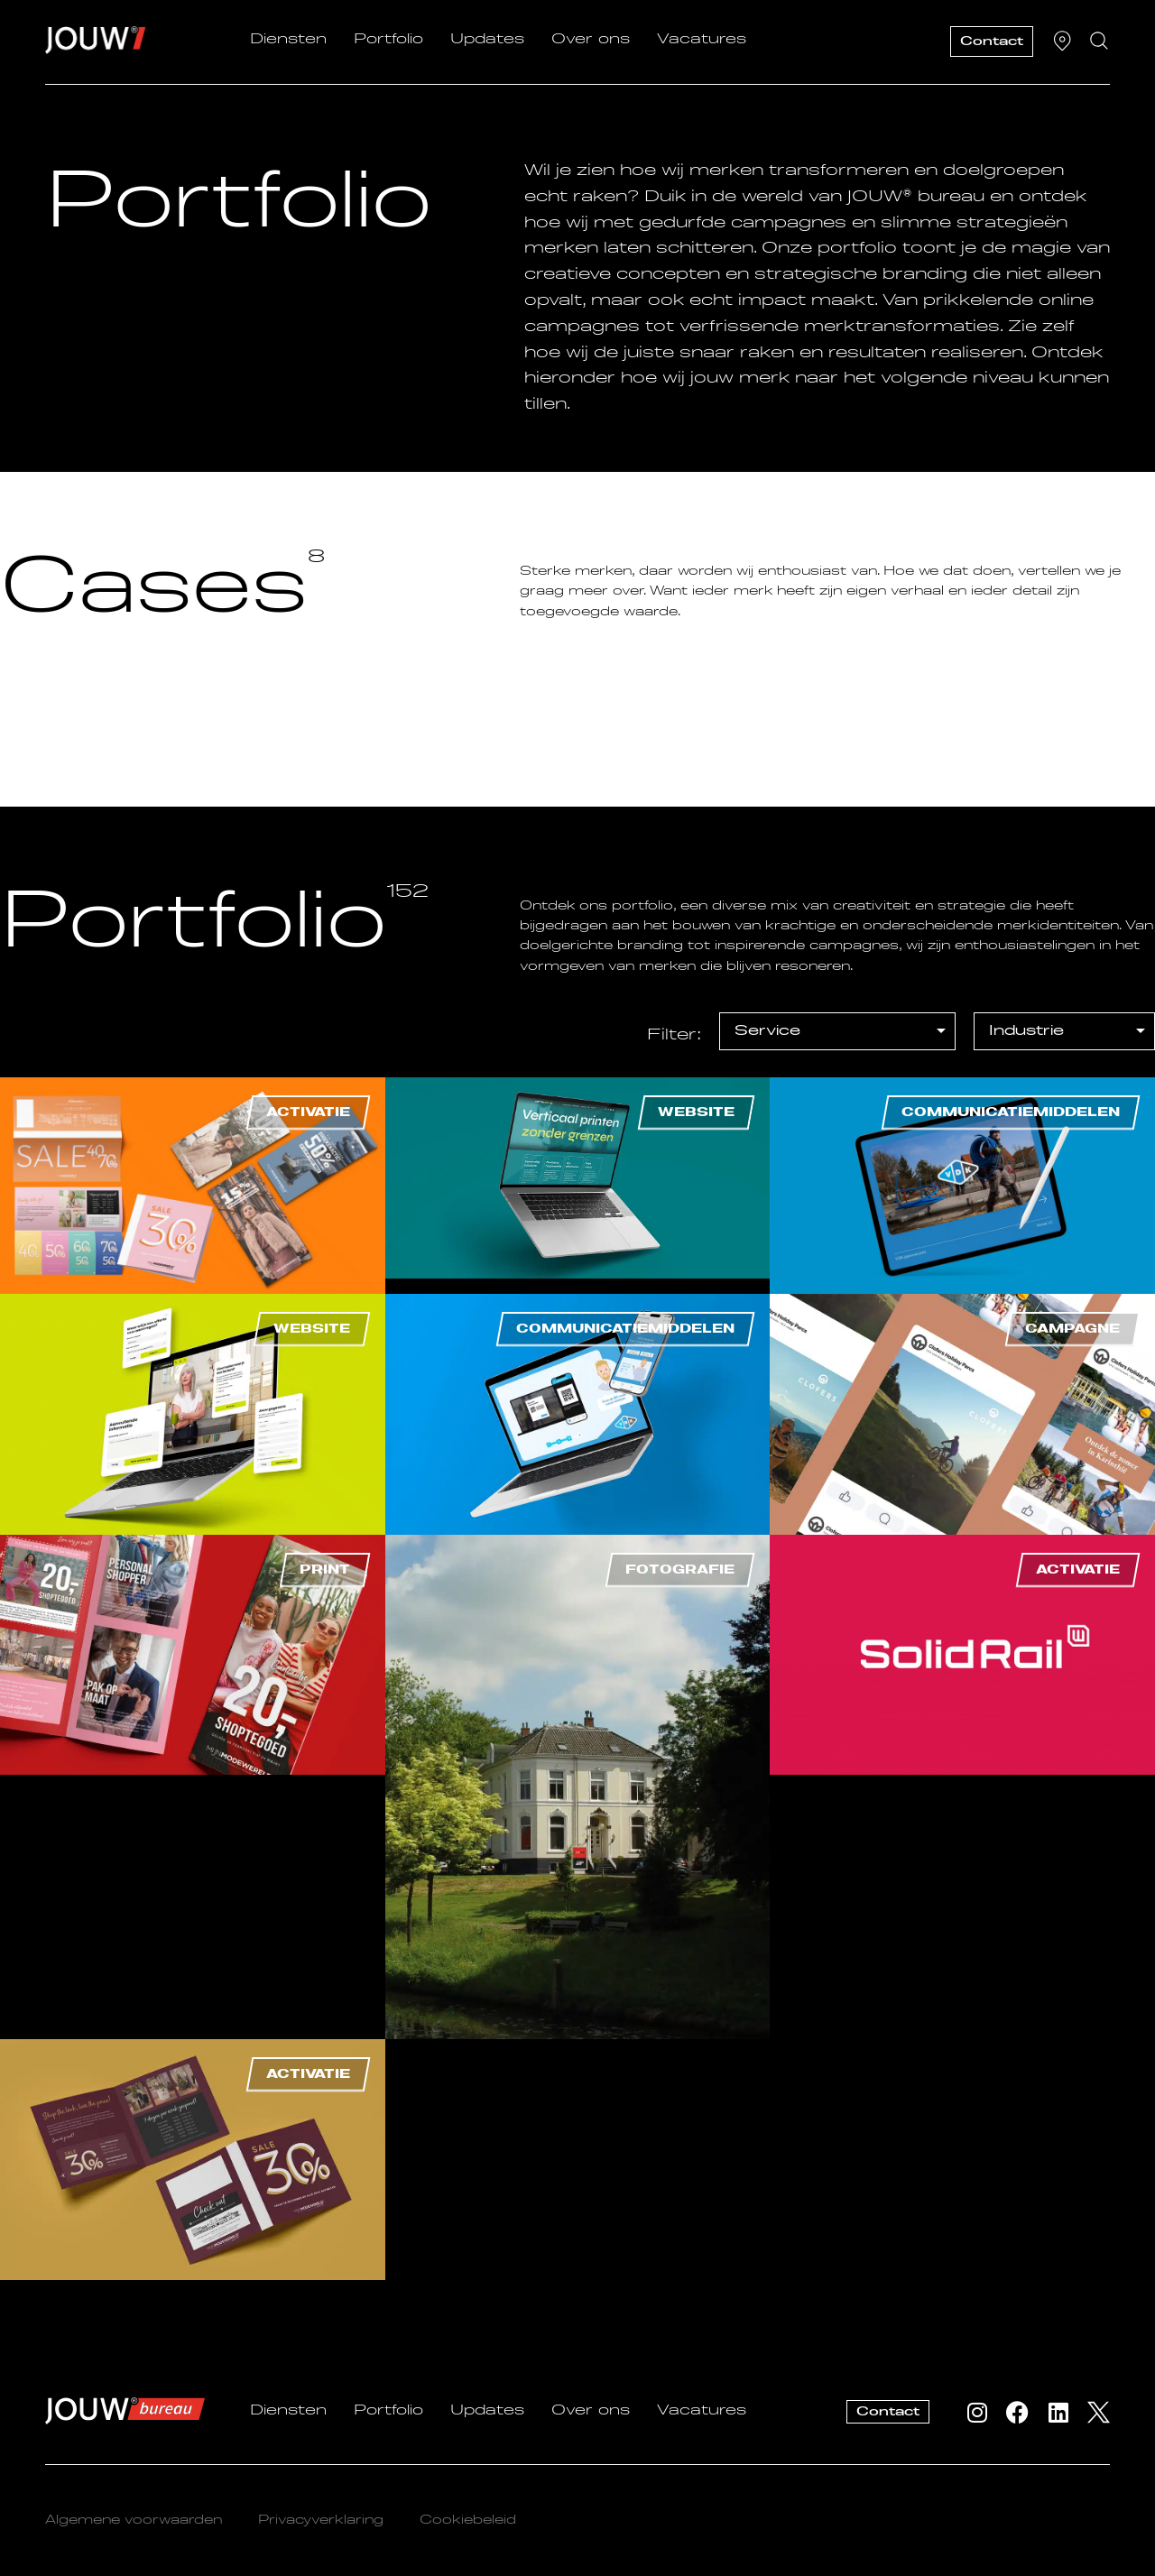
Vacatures (701, 39)
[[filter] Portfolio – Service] (837, 1031)
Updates (487, 39)
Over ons (590, 39)
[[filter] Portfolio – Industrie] (1064, 1031)
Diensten (288, 39)
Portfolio (388, 39)
